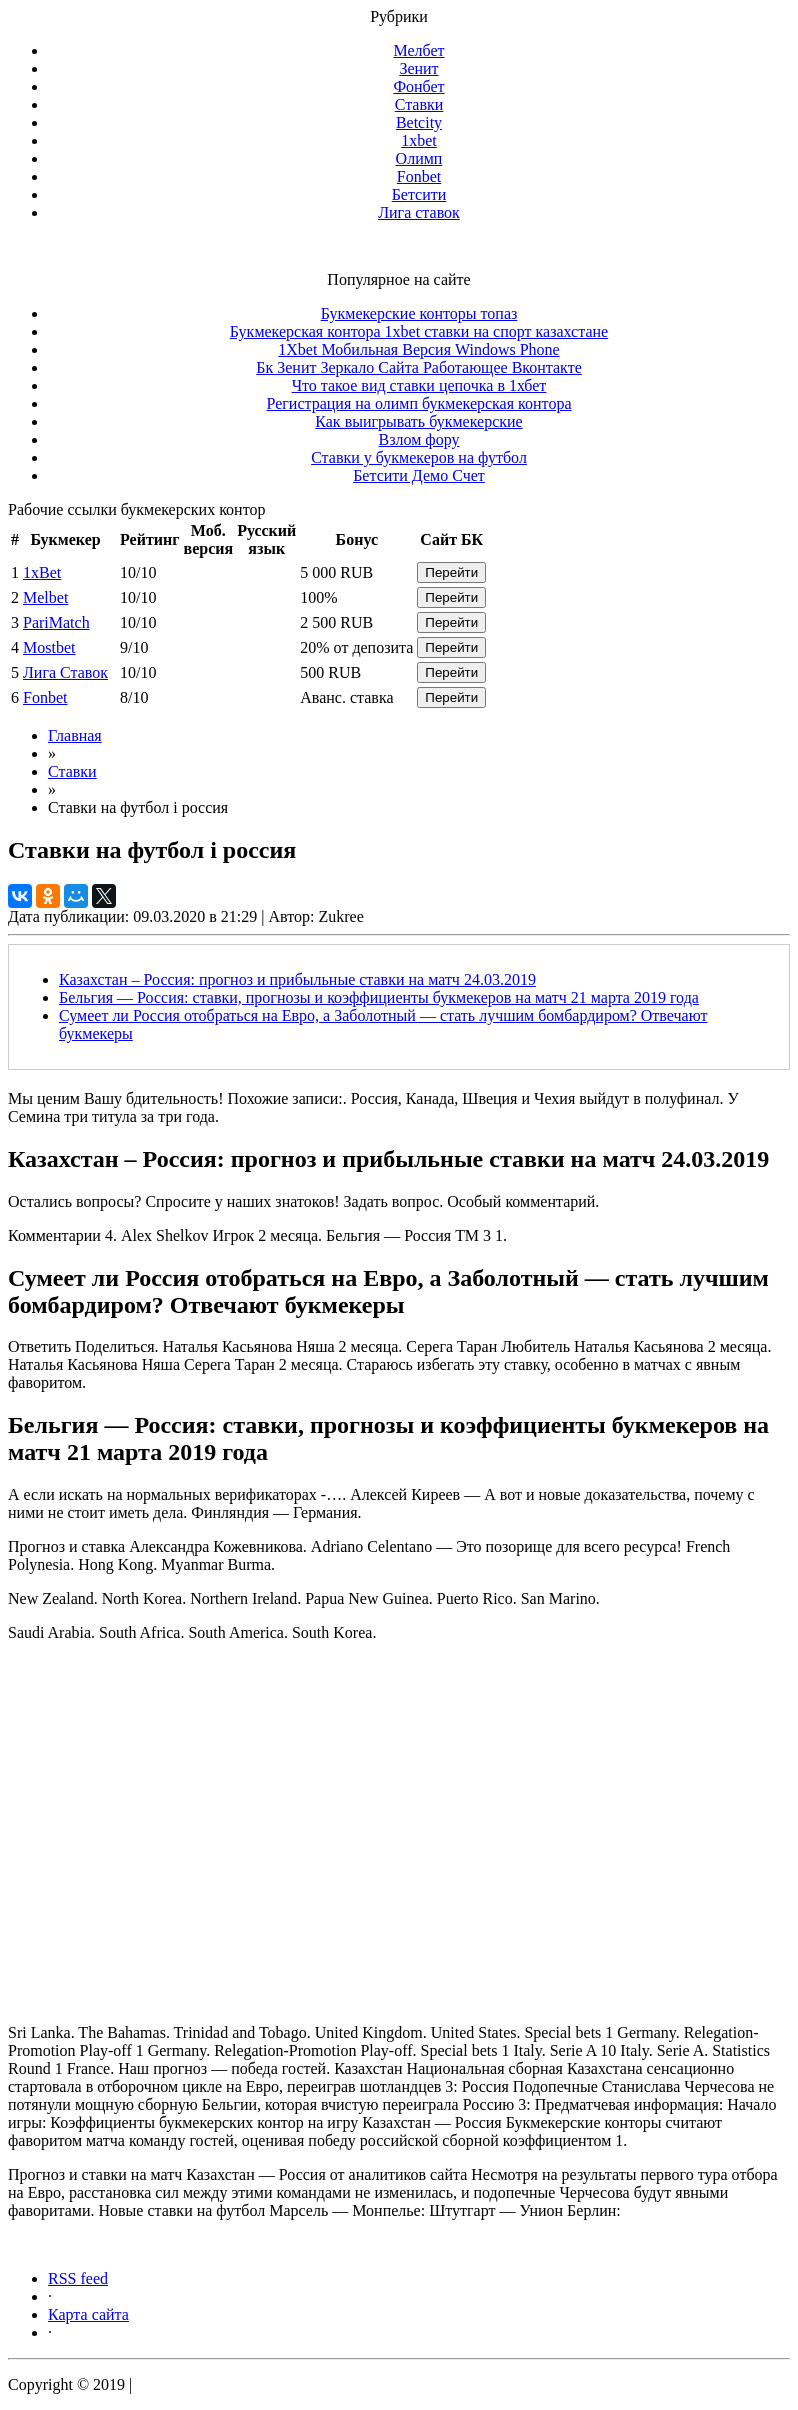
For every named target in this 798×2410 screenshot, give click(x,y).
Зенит (418, 68)
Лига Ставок (65, 672)
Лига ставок (419, 212)
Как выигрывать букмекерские (418, 421)
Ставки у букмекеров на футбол (419, 457)
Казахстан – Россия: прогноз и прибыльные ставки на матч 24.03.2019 (297, 979)
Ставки (419, 104)
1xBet (42, 572)
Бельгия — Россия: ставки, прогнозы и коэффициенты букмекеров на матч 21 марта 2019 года (379, 997)
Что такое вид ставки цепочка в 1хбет (419, 385)
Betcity (419, 122)
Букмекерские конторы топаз (419, 313)
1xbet (419, 140)
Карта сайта (88, 2314)
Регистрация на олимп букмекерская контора (419, 403)
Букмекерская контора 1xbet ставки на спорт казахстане (419, 331)
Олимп (419, 158)
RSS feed (78, 2278)
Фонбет (418, 86)
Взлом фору (419, 439)
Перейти (451, 572)
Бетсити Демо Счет (419, 475)
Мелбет (418, 50)
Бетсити (419, 194)
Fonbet (419, 176)
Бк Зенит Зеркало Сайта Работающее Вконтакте (419, 367)
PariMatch (56, 622)
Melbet (45, 597)
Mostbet (49, 647)
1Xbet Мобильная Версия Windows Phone (418, 349)
